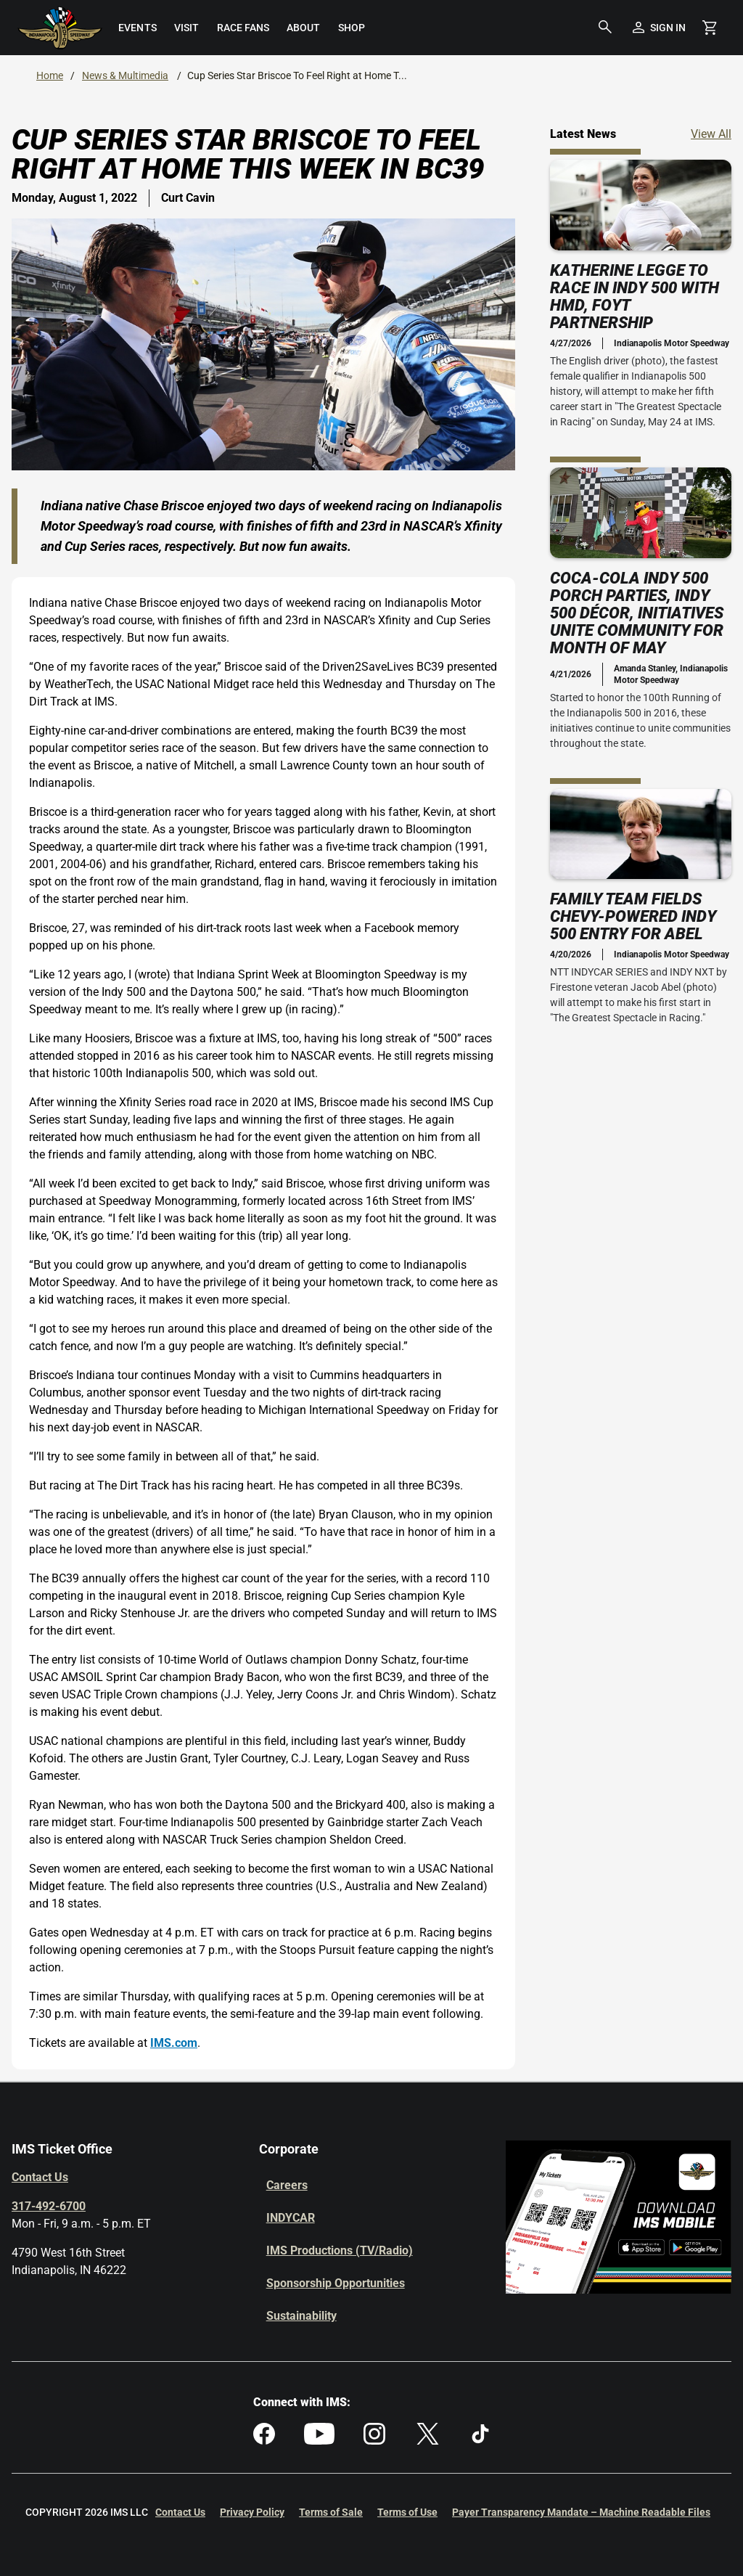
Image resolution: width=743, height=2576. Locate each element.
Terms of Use (407, 2512)
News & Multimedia (125, 75)
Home (49, 75)
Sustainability (301, 2316)
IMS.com (173, 2043)
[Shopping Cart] (710, 27)
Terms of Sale (331, 2512)
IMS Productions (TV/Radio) (339, 2250)
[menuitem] (137, 27)
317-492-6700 (49, 2206)
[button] (605, 27)
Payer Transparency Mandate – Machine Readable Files (581, 2512)
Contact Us (40, 2177)
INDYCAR (290, 2218)
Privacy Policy (252, 2512)
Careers (287, 2185)
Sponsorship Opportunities (335, 2283)
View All (711, 133)
